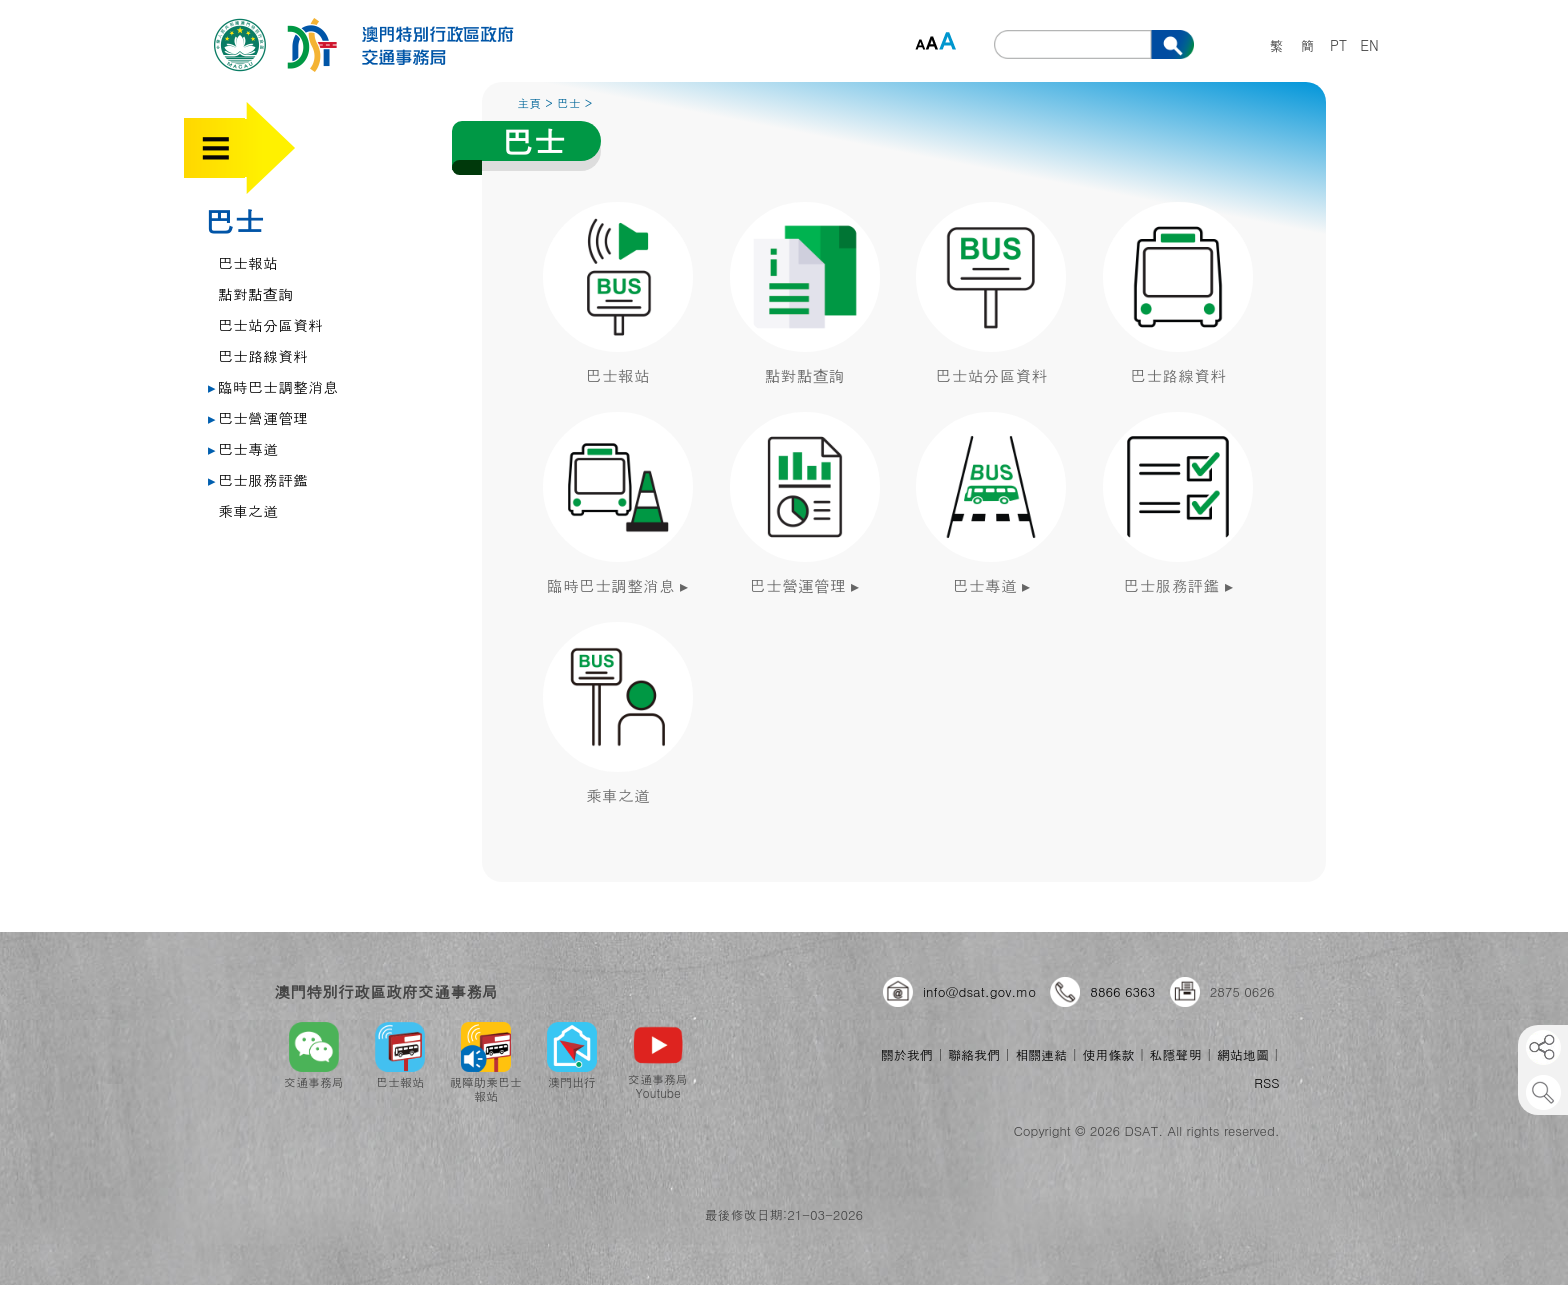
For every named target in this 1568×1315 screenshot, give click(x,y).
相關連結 (1041, 1054)
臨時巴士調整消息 (273, 386)
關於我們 (907, 1054)
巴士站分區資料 (270, 324)
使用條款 (1108, 1054)
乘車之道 (248, 510)
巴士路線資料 (263, 355)
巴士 (234, 220)
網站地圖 (1243, 1054)
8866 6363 (1122, 991)
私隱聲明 (1176, 1054)
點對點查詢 (255, 293)
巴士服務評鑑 (258, 479)
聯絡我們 (974, 1054)
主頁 (529, 102)
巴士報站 (248, 262)
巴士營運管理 (258, 417)
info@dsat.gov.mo (979, 991)
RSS (1266, 1082)
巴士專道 (243, 448)
